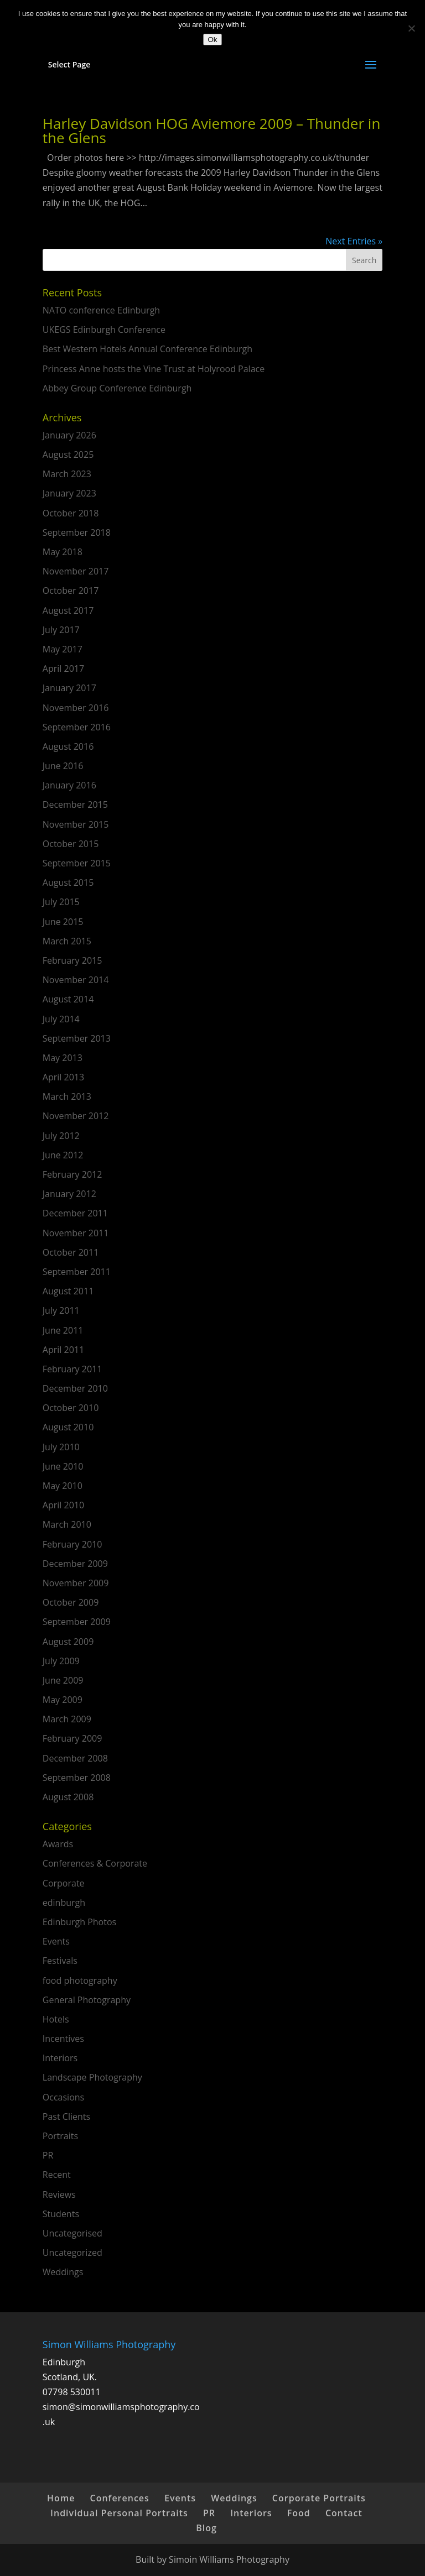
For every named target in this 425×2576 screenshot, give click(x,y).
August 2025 (68, 454)
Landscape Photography (92, 2077)
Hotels (56, 2019)
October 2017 (71, 590)
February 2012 (72, 1174)
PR (48, 2155)
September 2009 (77, 1622)
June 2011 (63, 1330)
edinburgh (64, 1902)
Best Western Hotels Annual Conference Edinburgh (147, 349)
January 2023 (69, 493)
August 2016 (68, 746)
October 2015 (71, 844)
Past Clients (66, 2116)
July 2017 (61, 630)
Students (61, 2214)
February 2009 (72, 1738)
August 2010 (68, 1427)
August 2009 (68, 1642)
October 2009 (71, 1602)
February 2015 (72, 960)
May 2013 (62, 1058)
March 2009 (67, 1719)
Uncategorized (72, 2252)
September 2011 (77, 1272)
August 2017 (68, 610)
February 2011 (72, 1369)
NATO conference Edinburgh (101, 310)
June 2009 (63, 1680)
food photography (80, 1980)
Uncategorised (72, 2233)
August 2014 (68, 999)
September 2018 (77, 532)
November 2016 (76, 708)
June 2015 (63, 922)
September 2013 (77, 1038)
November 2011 (76, 1233)
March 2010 (67, 1524)
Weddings (63, 2272)
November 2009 (76, 1583)
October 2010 (71, 1408)
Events (56, 1941)
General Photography (87, 2000)
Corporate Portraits (319, 2498)
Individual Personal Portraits (119, 2513)
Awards (58, 1844)
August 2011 (68, 1291)
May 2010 (62, 1486)
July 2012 (61, 1136)
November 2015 (76, 824)
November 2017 (76, 571)
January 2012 (69, 1194)
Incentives (63, 2038)
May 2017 (62, 649)
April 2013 (63, 1077)
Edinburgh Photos (79, 1922)
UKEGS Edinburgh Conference (104, 329)
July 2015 (61, 902)
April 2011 (63, 1350)
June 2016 (63, 766)
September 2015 (77, 863)
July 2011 (61, 1310)
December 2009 (75, 1564)
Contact (343, 2513)
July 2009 (61, 1661)
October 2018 (71, 513)
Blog (206, 2528)
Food (298, 2513)
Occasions (63, 2097)
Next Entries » (353, 241)
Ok (212, 39)
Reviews (59, 2194)
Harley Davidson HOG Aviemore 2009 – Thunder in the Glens (212, 130)
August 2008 (68, 1797)
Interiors (60, 2058)
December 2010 (75, 1388)
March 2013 (67, 1096)
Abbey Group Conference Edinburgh (117, 388)
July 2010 (61, 1447)
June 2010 (63, 1466)
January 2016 (69, 785)
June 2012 (63, 1155)
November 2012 (76, 1116)
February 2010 (72, 1544)
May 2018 (62, 552)
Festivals (60, 1961)
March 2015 (67, 941)
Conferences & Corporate (95, 1863)
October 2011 (71, 1252)
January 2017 (69, 688)
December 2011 (75, 1213)
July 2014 (61, 1019)
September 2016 (77, 727)
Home (61, 2498)
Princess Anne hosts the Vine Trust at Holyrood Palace (154, 369)
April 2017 (63, 668)
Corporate (64, 1883)
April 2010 (63, 1505)
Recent (57, 2175)
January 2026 (69, 435)
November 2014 (76, 980)
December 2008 (75, 1758)
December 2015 (75, 804)
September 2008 (77, 1778)
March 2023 (67, 474)
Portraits (60, 2136)
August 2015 (68, 882)
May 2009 (62, 1700)
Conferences (119, 2498)
